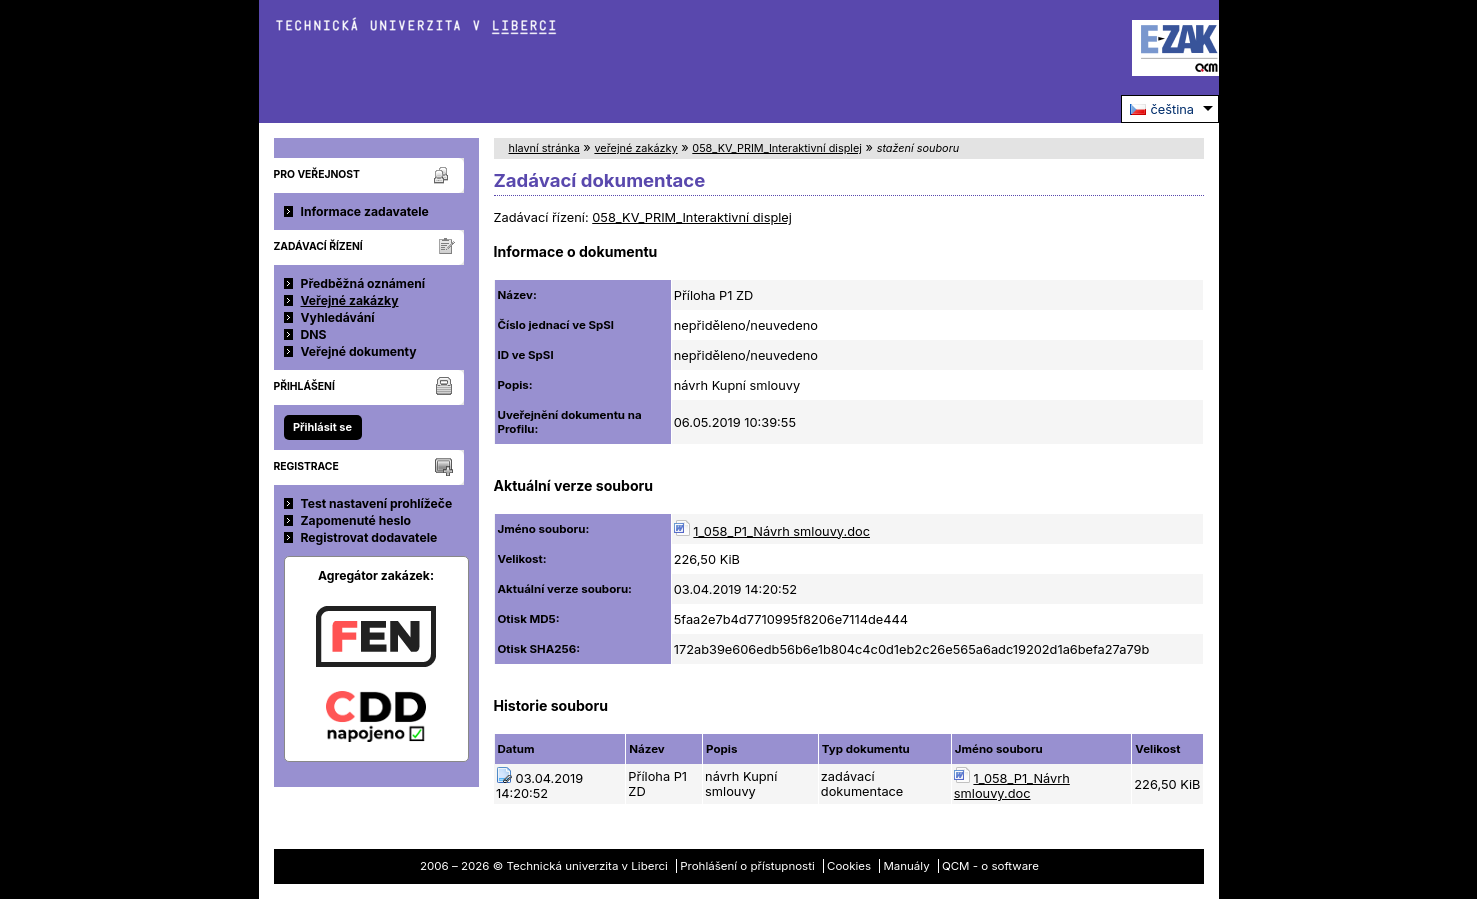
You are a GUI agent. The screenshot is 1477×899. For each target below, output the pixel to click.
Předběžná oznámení (363, 283)
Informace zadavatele (365, 211)
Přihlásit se (322, 427)
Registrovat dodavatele (369, 537)
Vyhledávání (338, 317)
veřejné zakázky (635, 148)
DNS (314, 334)
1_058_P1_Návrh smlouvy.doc (781, 531)
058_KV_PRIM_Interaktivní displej (777, 148)
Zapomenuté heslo (356, 520)
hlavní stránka (544, 148)
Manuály (906, 866)
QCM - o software (990, 866)
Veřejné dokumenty (359, 351)
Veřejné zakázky (350, 300)
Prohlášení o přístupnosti (747, 866)
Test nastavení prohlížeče (377, 503)
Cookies (849, 866)
